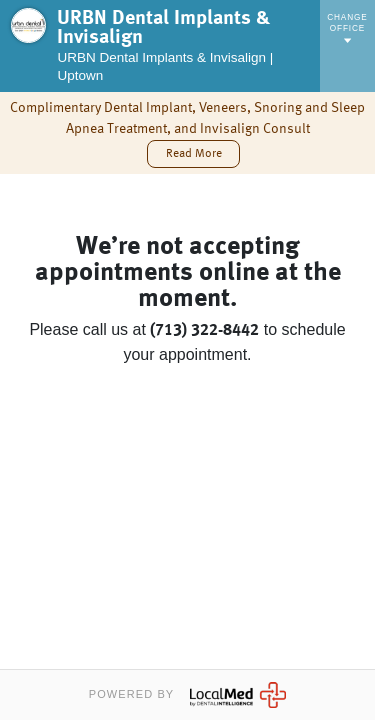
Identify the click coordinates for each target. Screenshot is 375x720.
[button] (193, 154)
